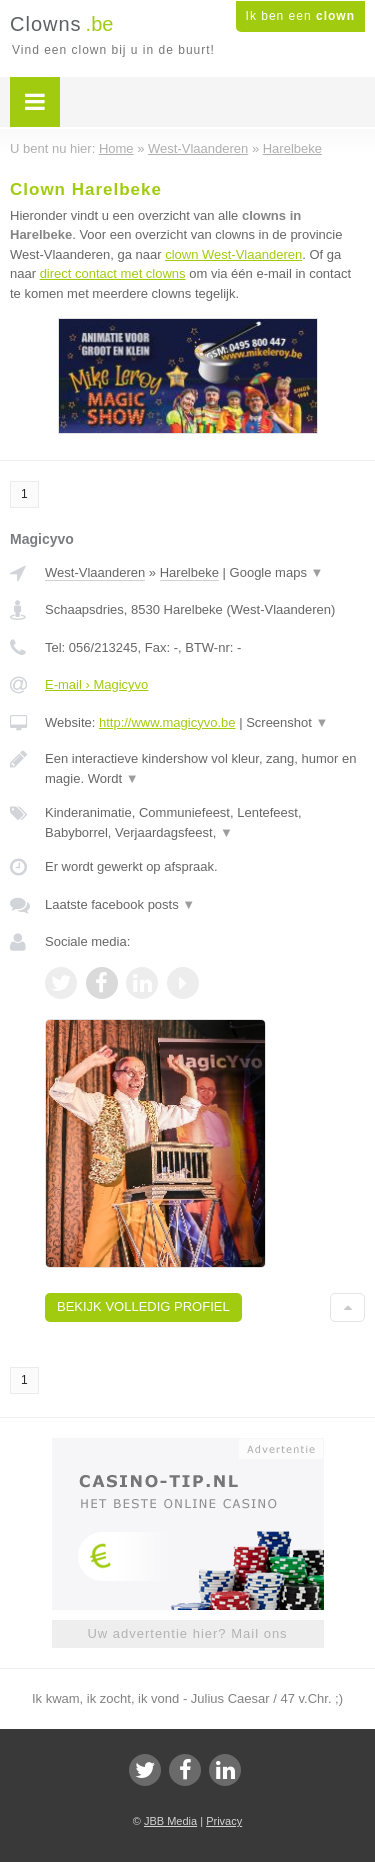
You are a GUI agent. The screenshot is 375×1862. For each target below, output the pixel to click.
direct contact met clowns (113, 273)
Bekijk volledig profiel (143, 1306)
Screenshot (287, 722)
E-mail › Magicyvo (96, 684)
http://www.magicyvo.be (167, 722)
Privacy (224, 1821)
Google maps (277, 572)
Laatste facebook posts (120, 904)
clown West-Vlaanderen (233, 254)
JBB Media (170, 1821)
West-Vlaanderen (95, 572)
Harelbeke (189, 572)
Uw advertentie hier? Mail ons (187, 1633)
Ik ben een (300, 16)
